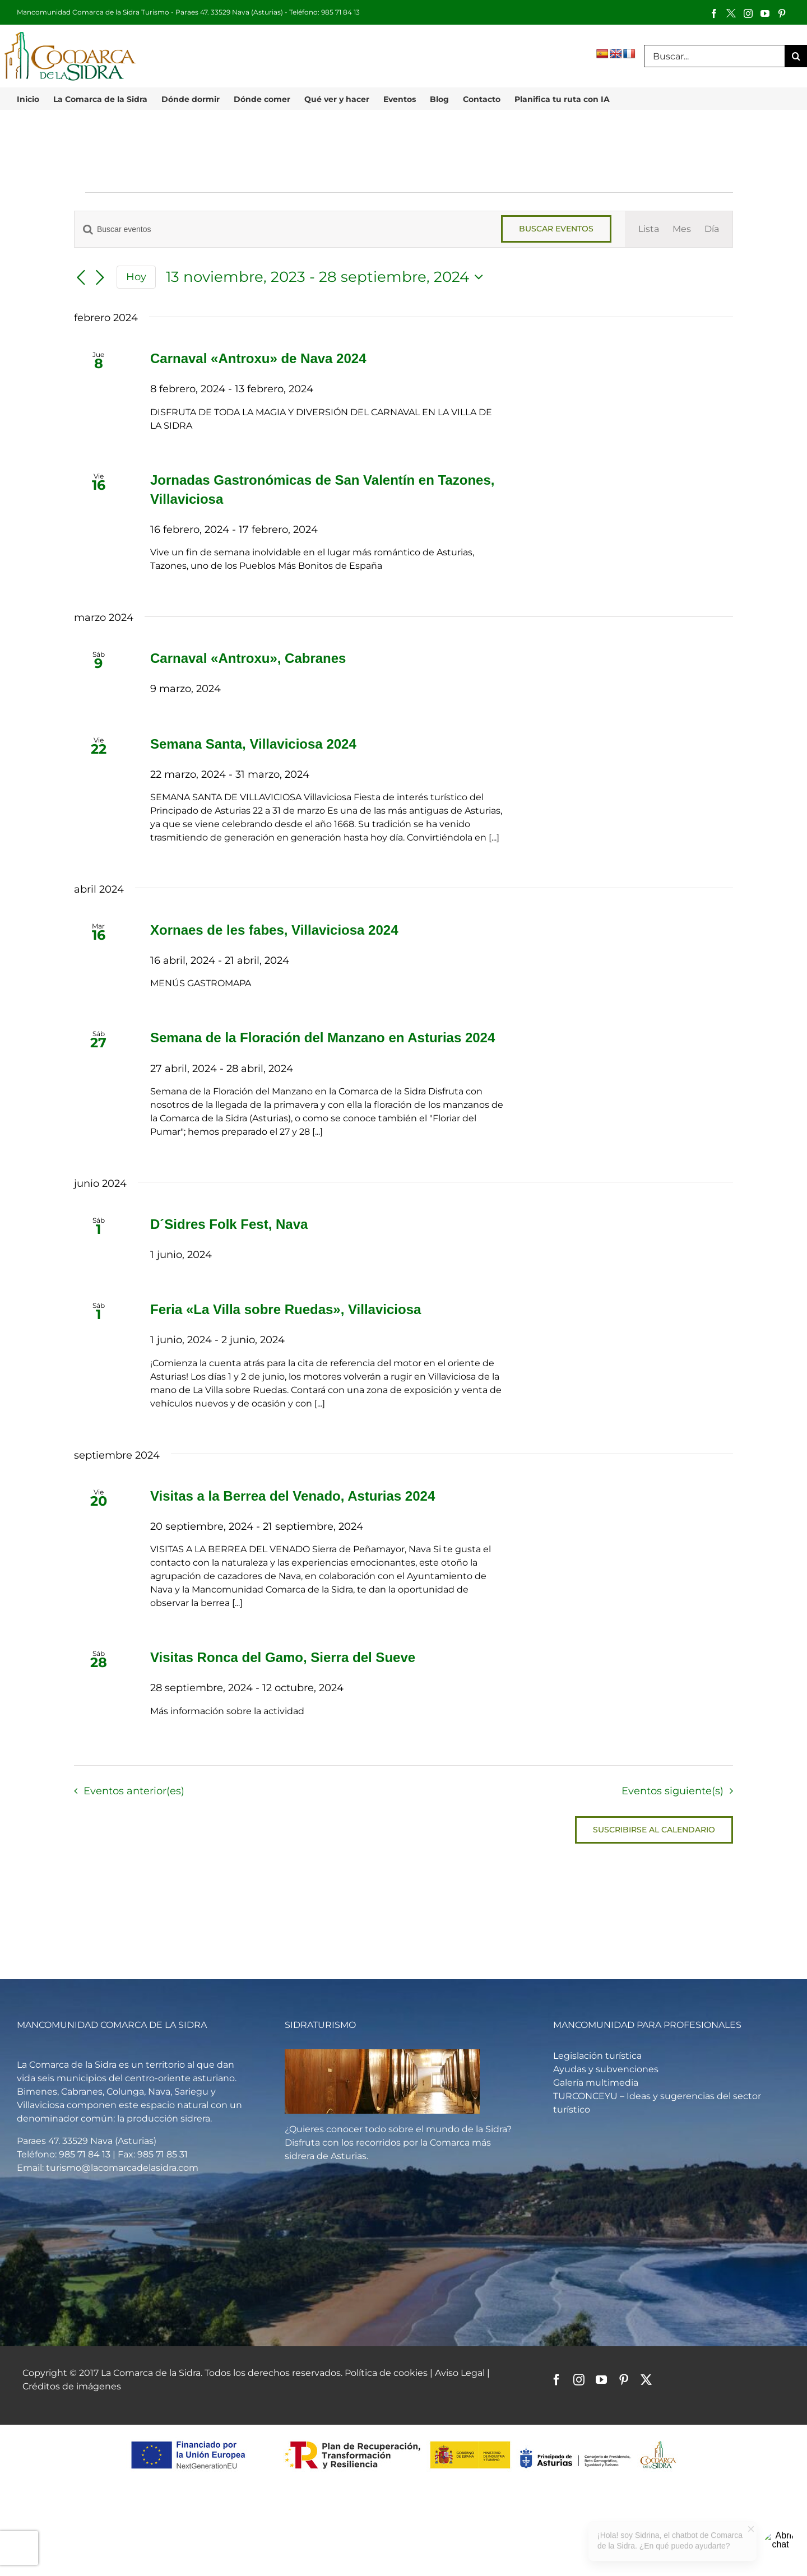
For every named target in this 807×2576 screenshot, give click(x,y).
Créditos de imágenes (71, 2386)
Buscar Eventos (556, 229)
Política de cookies (386, 2373)
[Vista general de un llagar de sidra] (382, 2053)
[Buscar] (796, 56)
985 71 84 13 (340, 12)
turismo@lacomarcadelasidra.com (122, 2167)
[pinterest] (623, 2379)
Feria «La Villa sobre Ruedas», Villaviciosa (285, 1309)
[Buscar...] (714, 56)
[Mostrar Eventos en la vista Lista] (648, 229)
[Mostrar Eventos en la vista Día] (711, 229)
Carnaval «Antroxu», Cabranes (248, 658)
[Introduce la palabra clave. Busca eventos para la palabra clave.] (281, 229)
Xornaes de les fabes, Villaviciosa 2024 (274, 929)
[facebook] (556, 2379)
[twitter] (646, 2379)
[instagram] (579, 2379)
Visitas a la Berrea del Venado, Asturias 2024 (292, 1495)
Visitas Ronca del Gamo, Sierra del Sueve (282, 1657)
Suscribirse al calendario (654, 1830)
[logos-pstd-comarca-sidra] (403, 2440)
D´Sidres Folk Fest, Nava (229, 1224)
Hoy (136, 276)
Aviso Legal (461, 2373)
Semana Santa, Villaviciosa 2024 (253, 743)
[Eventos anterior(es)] (80, 278)
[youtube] (601, 2379)
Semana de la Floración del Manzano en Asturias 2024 (322, 1037)
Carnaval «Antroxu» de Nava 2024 (258, 358)
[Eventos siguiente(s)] (99, 278)
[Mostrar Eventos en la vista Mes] (681, 229)
